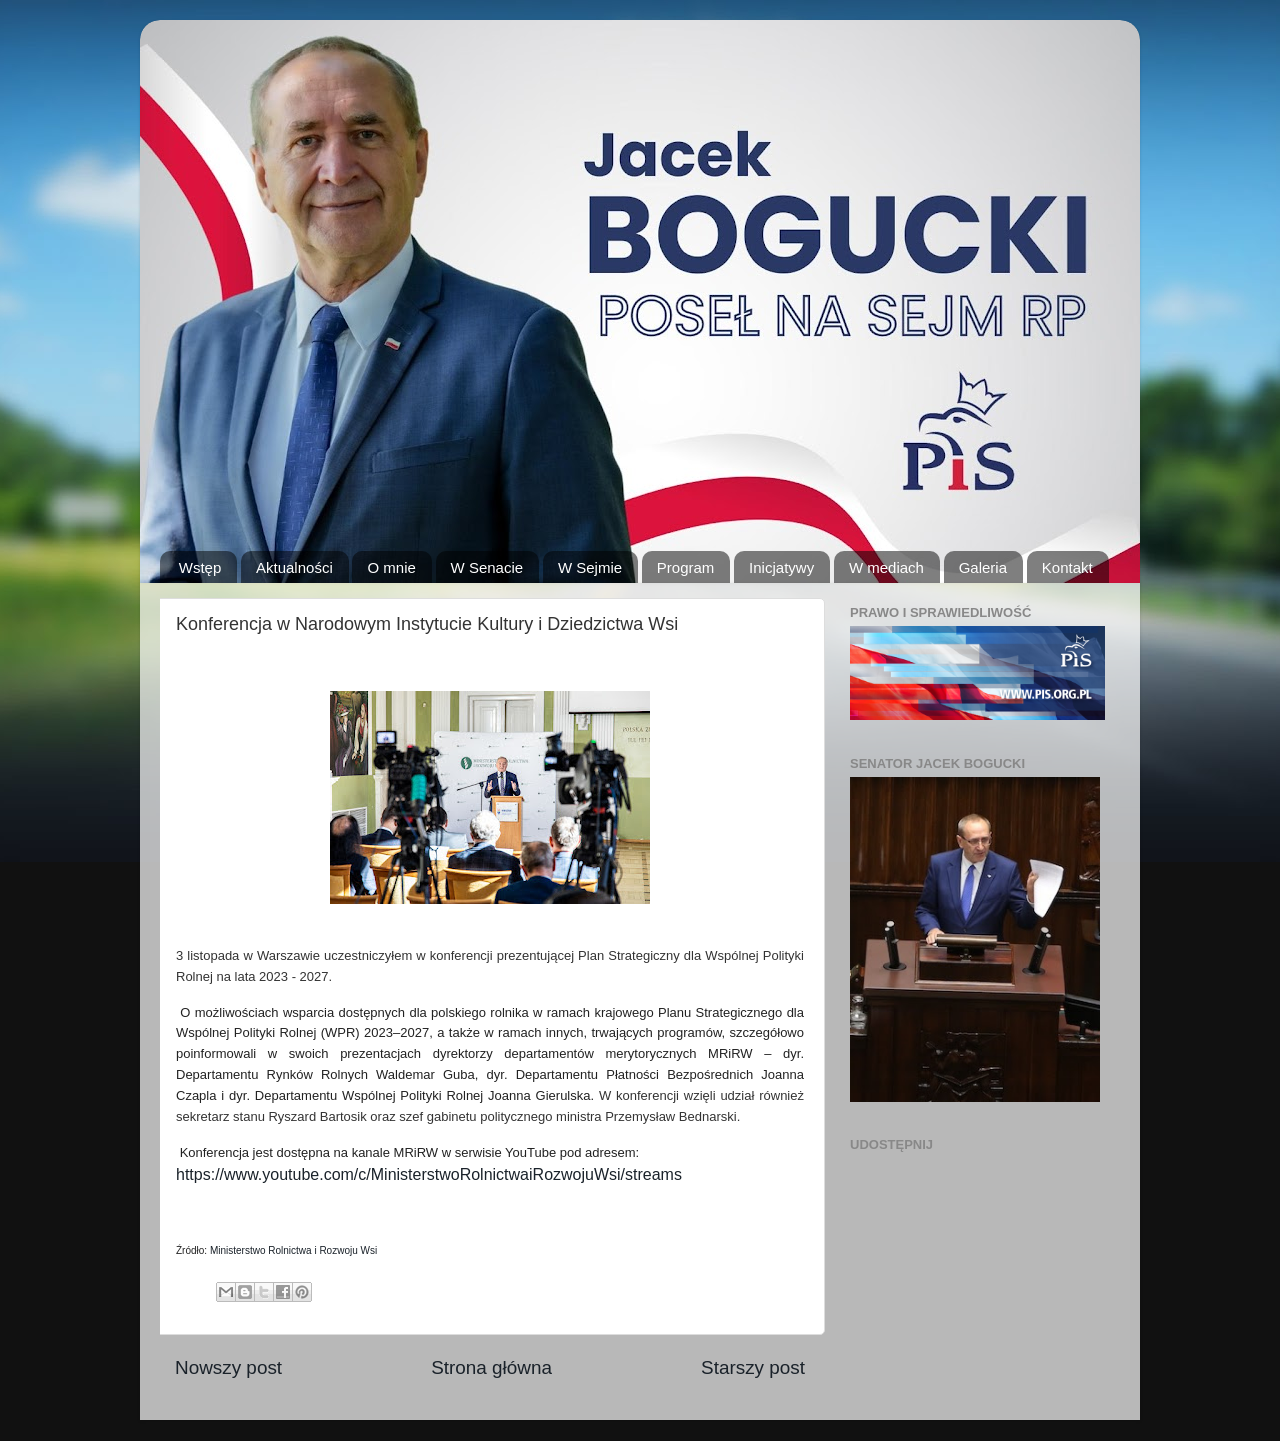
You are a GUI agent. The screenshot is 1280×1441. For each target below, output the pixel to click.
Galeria (983, 567)
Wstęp (200, 567)
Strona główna (491, 1367)
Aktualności (294, 567)
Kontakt (1067, 567)
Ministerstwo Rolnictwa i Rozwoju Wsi (293, 1250)
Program (686, 567)
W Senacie (487, 567)
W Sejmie (590, 567)
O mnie (391, 567)
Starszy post (753, 1367)
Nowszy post (228, 1367)
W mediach (886, 567)
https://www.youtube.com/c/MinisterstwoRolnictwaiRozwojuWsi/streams (429, 1174)
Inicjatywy (781, 567)
